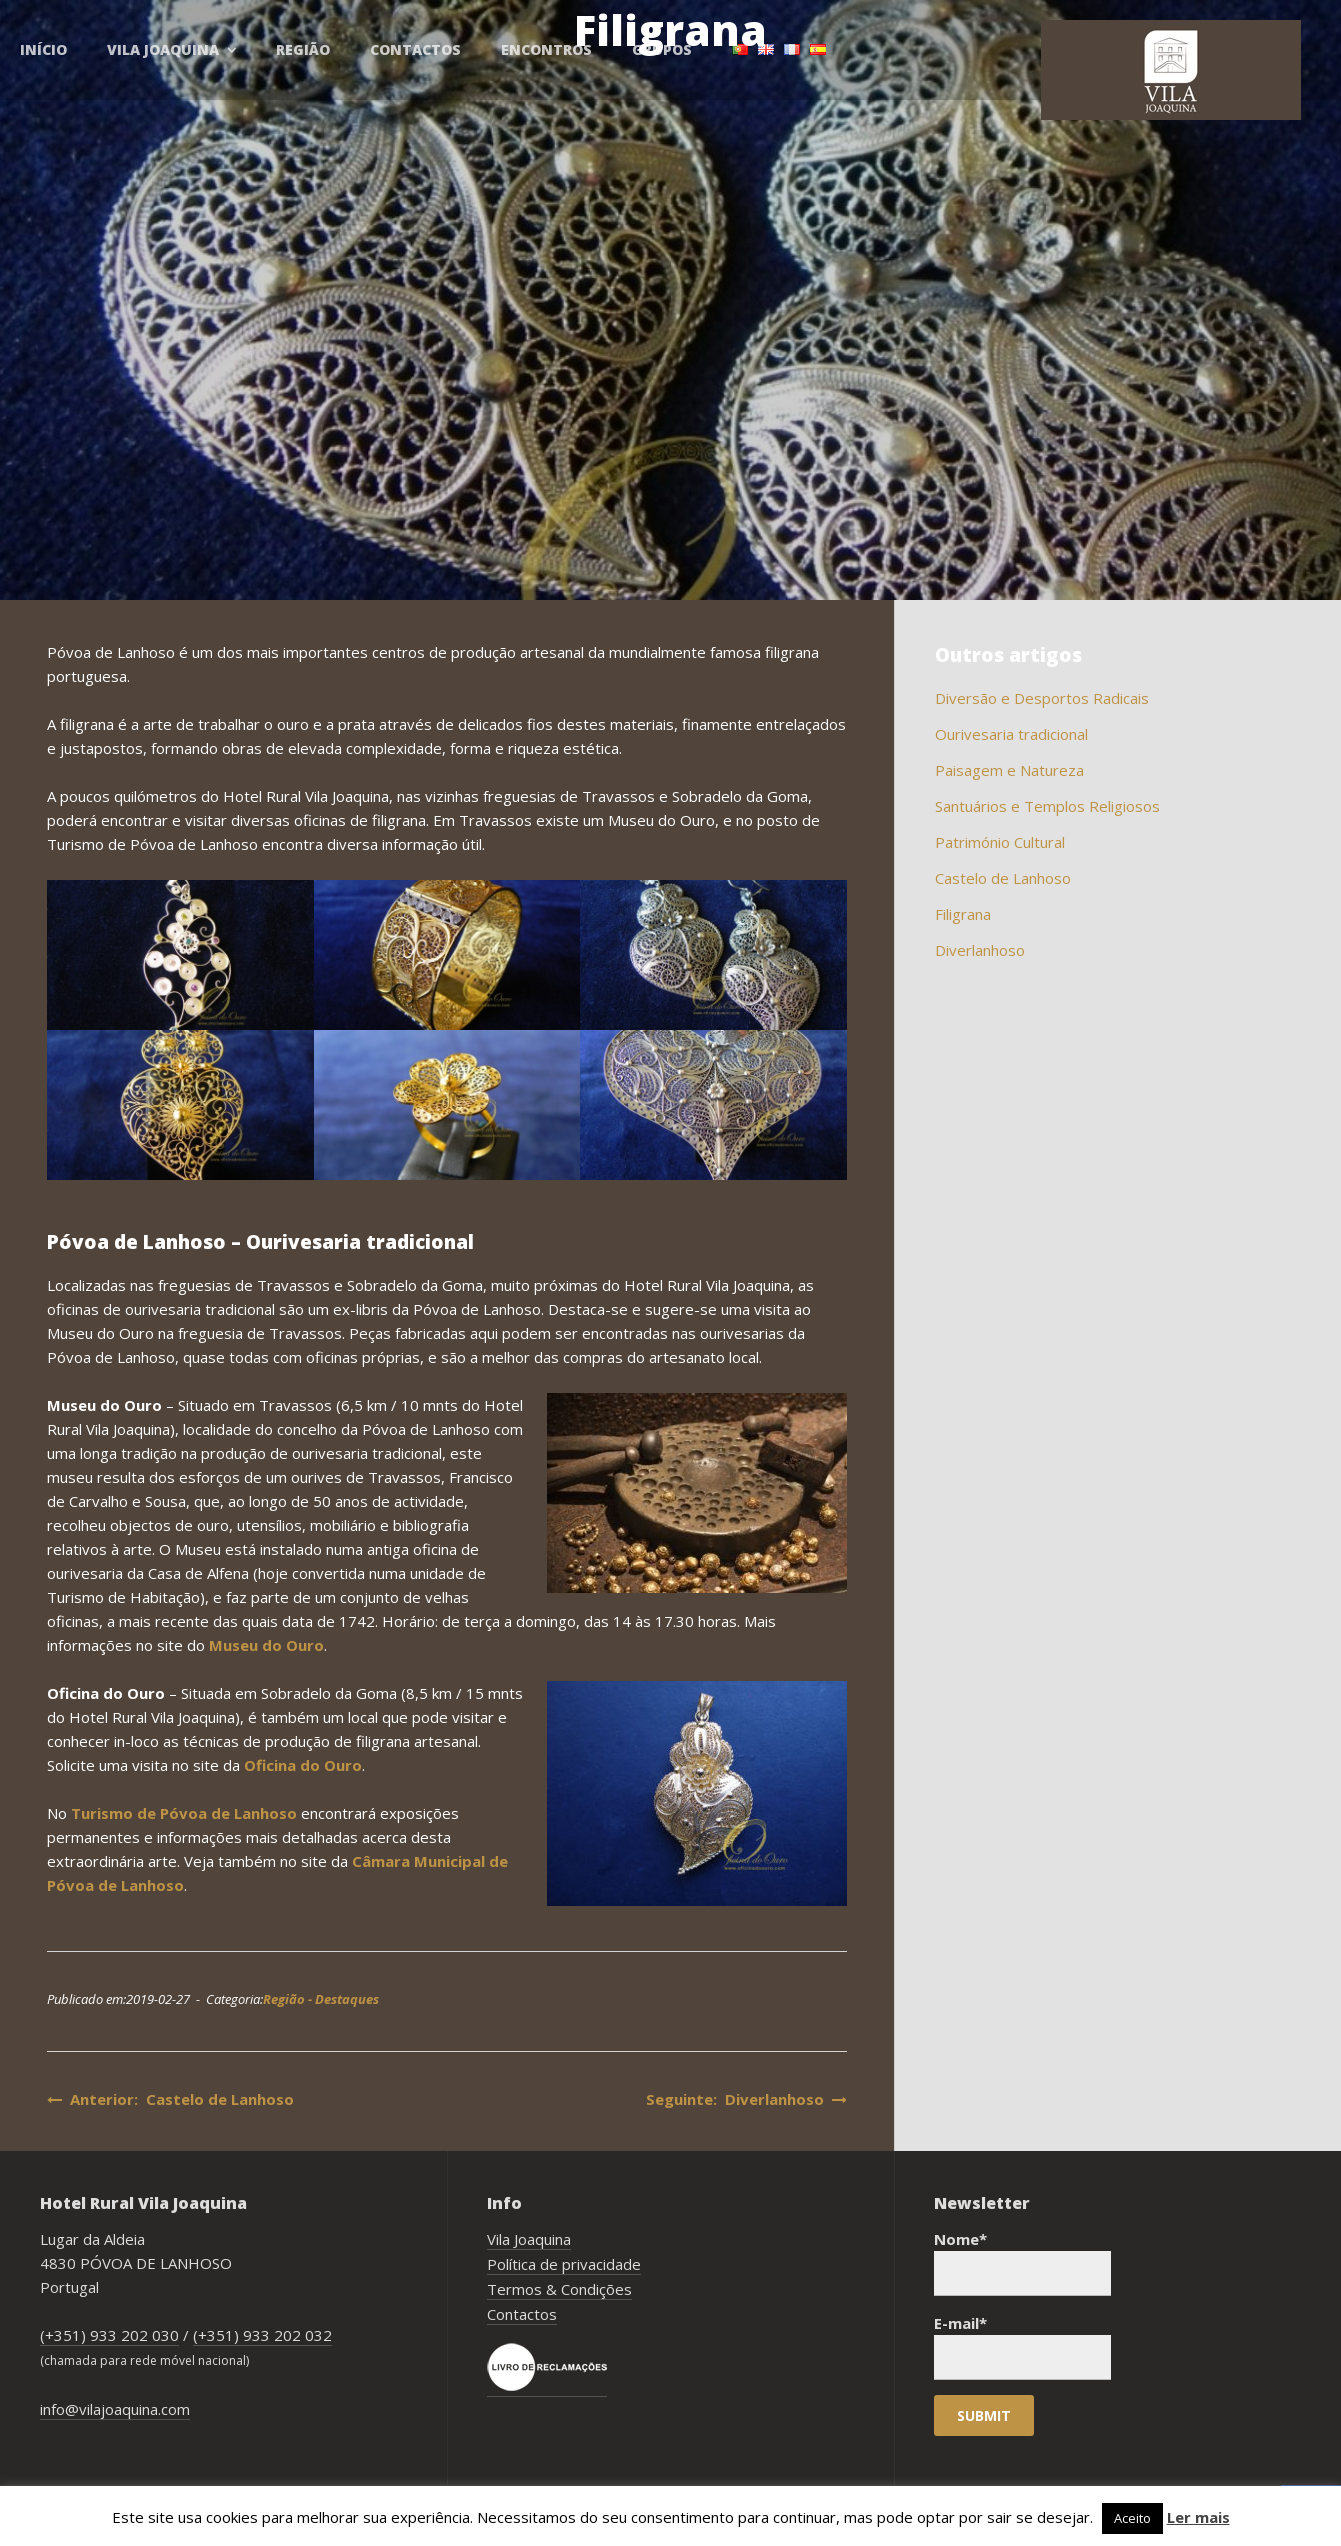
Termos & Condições (559, 2289)
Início (43, 49)
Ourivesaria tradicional (1011, 734)
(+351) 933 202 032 (262, 2335)
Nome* (1022, 2262)
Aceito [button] (1132, 2518)
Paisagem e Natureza (1009, 770)
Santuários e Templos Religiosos (1047, 806)
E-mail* (1022, 2346)
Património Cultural (1000, 842)
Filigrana (963, 914)
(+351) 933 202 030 (109, 2335)
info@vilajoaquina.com (115, 2409)
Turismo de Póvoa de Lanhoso (184, 1813)
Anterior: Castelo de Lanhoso (170, 2099)
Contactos (522, 2314)
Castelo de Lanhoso (1003, 878)
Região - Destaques (321, 1999)
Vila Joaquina (529, 2239)
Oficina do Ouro (303, 1765)
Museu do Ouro (266, 1645)
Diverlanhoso (980, 950)
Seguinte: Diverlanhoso (746, 2099)
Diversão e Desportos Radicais (1042, 698)
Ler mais (1198, 2517)
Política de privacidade (564, 2264)
